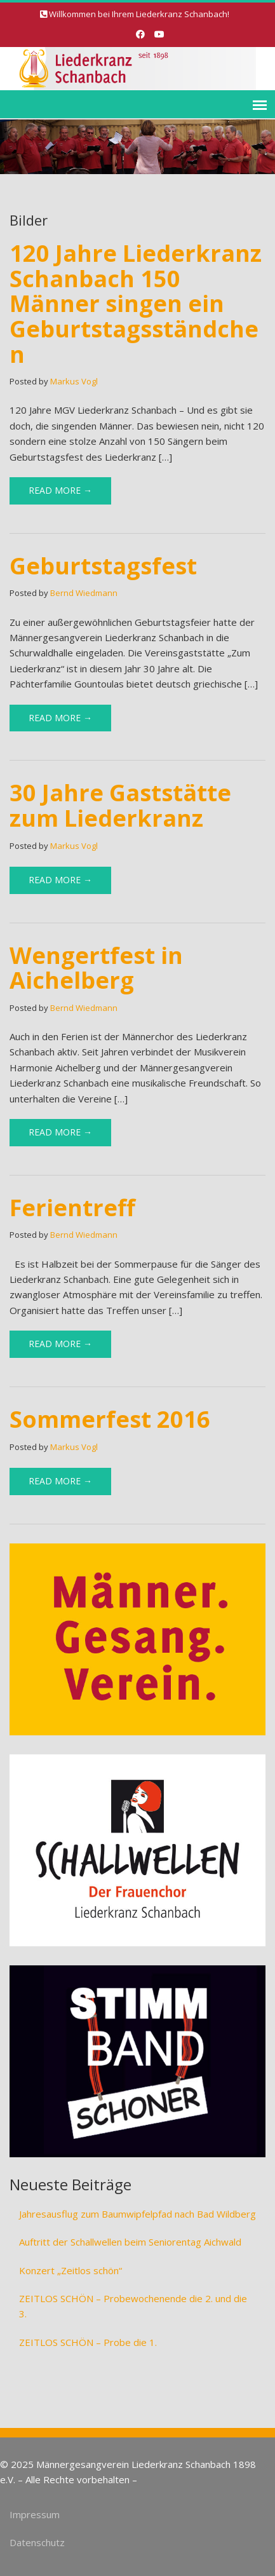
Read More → (60, 490)
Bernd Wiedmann (83, 593)
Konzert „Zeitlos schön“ (70, 2270)
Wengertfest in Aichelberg (96, 968)
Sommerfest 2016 (110, 1419)
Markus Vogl (74, 381)
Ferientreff (72, 1207)
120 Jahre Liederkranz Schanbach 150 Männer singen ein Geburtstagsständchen (136, 303)
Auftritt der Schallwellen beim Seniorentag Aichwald (130, 2241)
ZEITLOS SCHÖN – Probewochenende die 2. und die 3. (133, 2306)
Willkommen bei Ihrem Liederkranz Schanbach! (139, 14)
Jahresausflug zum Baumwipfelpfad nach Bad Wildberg (137, 2213)
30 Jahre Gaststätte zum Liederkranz (120, 805)
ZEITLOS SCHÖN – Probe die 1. (88, 2342)
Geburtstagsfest (103, 565)
